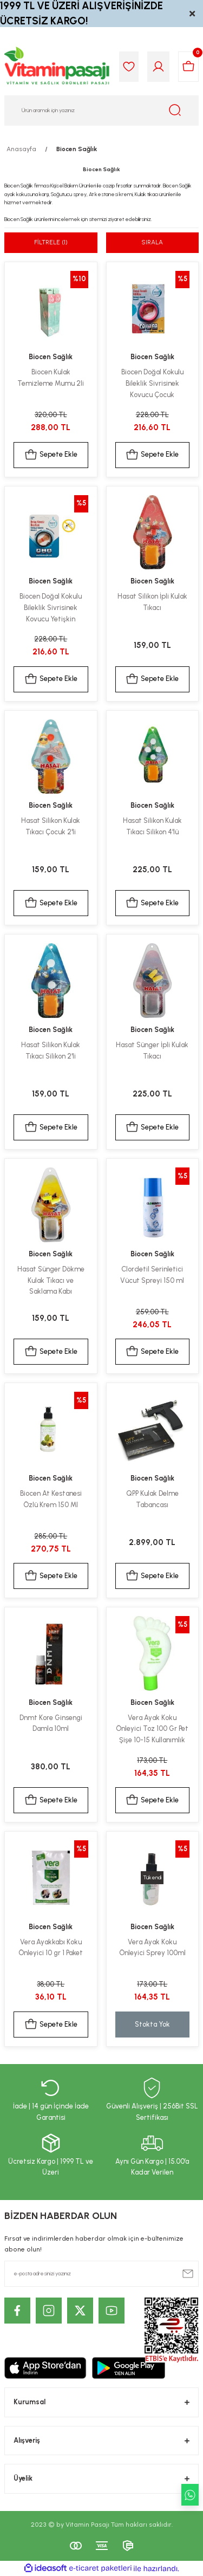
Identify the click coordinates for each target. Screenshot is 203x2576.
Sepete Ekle (50, 455)
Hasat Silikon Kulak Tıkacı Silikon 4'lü (152, 826)
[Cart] (188, 66)
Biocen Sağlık (76, 149)
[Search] (101, 110)
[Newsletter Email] (101, 2274)
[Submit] (187, 2274)
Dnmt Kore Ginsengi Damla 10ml (50, 1723)
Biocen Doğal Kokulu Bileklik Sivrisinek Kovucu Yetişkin (50, 607)
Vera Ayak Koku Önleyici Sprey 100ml (152, 1947)
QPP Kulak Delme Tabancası (152, 1499)
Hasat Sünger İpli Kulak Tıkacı (152, 1050)
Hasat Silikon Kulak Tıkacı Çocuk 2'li (50, 826)
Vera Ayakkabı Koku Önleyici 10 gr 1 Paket (50, 1947)
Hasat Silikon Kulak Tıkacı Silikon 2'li (50, 1050)
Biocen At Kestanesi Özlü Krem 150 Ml (51, 1499)
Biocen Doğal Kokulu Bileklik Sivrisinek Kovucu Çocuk (152, 383)
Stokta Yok (152, 2024)
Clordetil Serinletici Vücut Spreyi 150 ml (152, 1274)
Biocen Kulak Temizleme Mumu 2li (50, 377)
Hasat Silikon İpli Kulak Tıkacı (152, 602)
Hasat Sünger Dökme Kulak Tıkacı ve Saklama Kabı (50, 1280)
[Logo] (57, 67)
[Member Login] (158, 66)
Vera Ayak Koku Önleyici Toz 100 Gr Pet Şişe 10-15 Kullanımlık (152, 1729)
